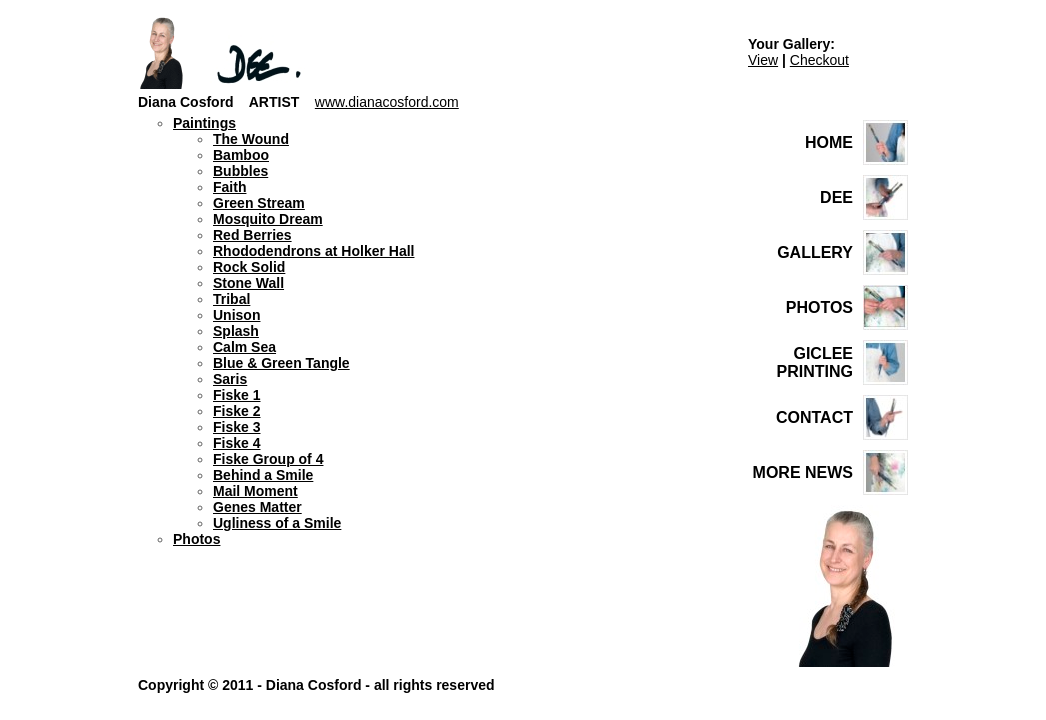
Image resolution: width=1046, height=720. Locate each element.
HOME (829, 142)
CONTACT (814, 417)
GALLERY (815, 252)
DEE (836, 197)
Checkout (819, 60)
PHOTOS (819, 307)
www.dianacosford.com (387, 102)
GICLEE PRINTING (815, 362)
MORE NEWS (803, 472)
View (763, 60)
